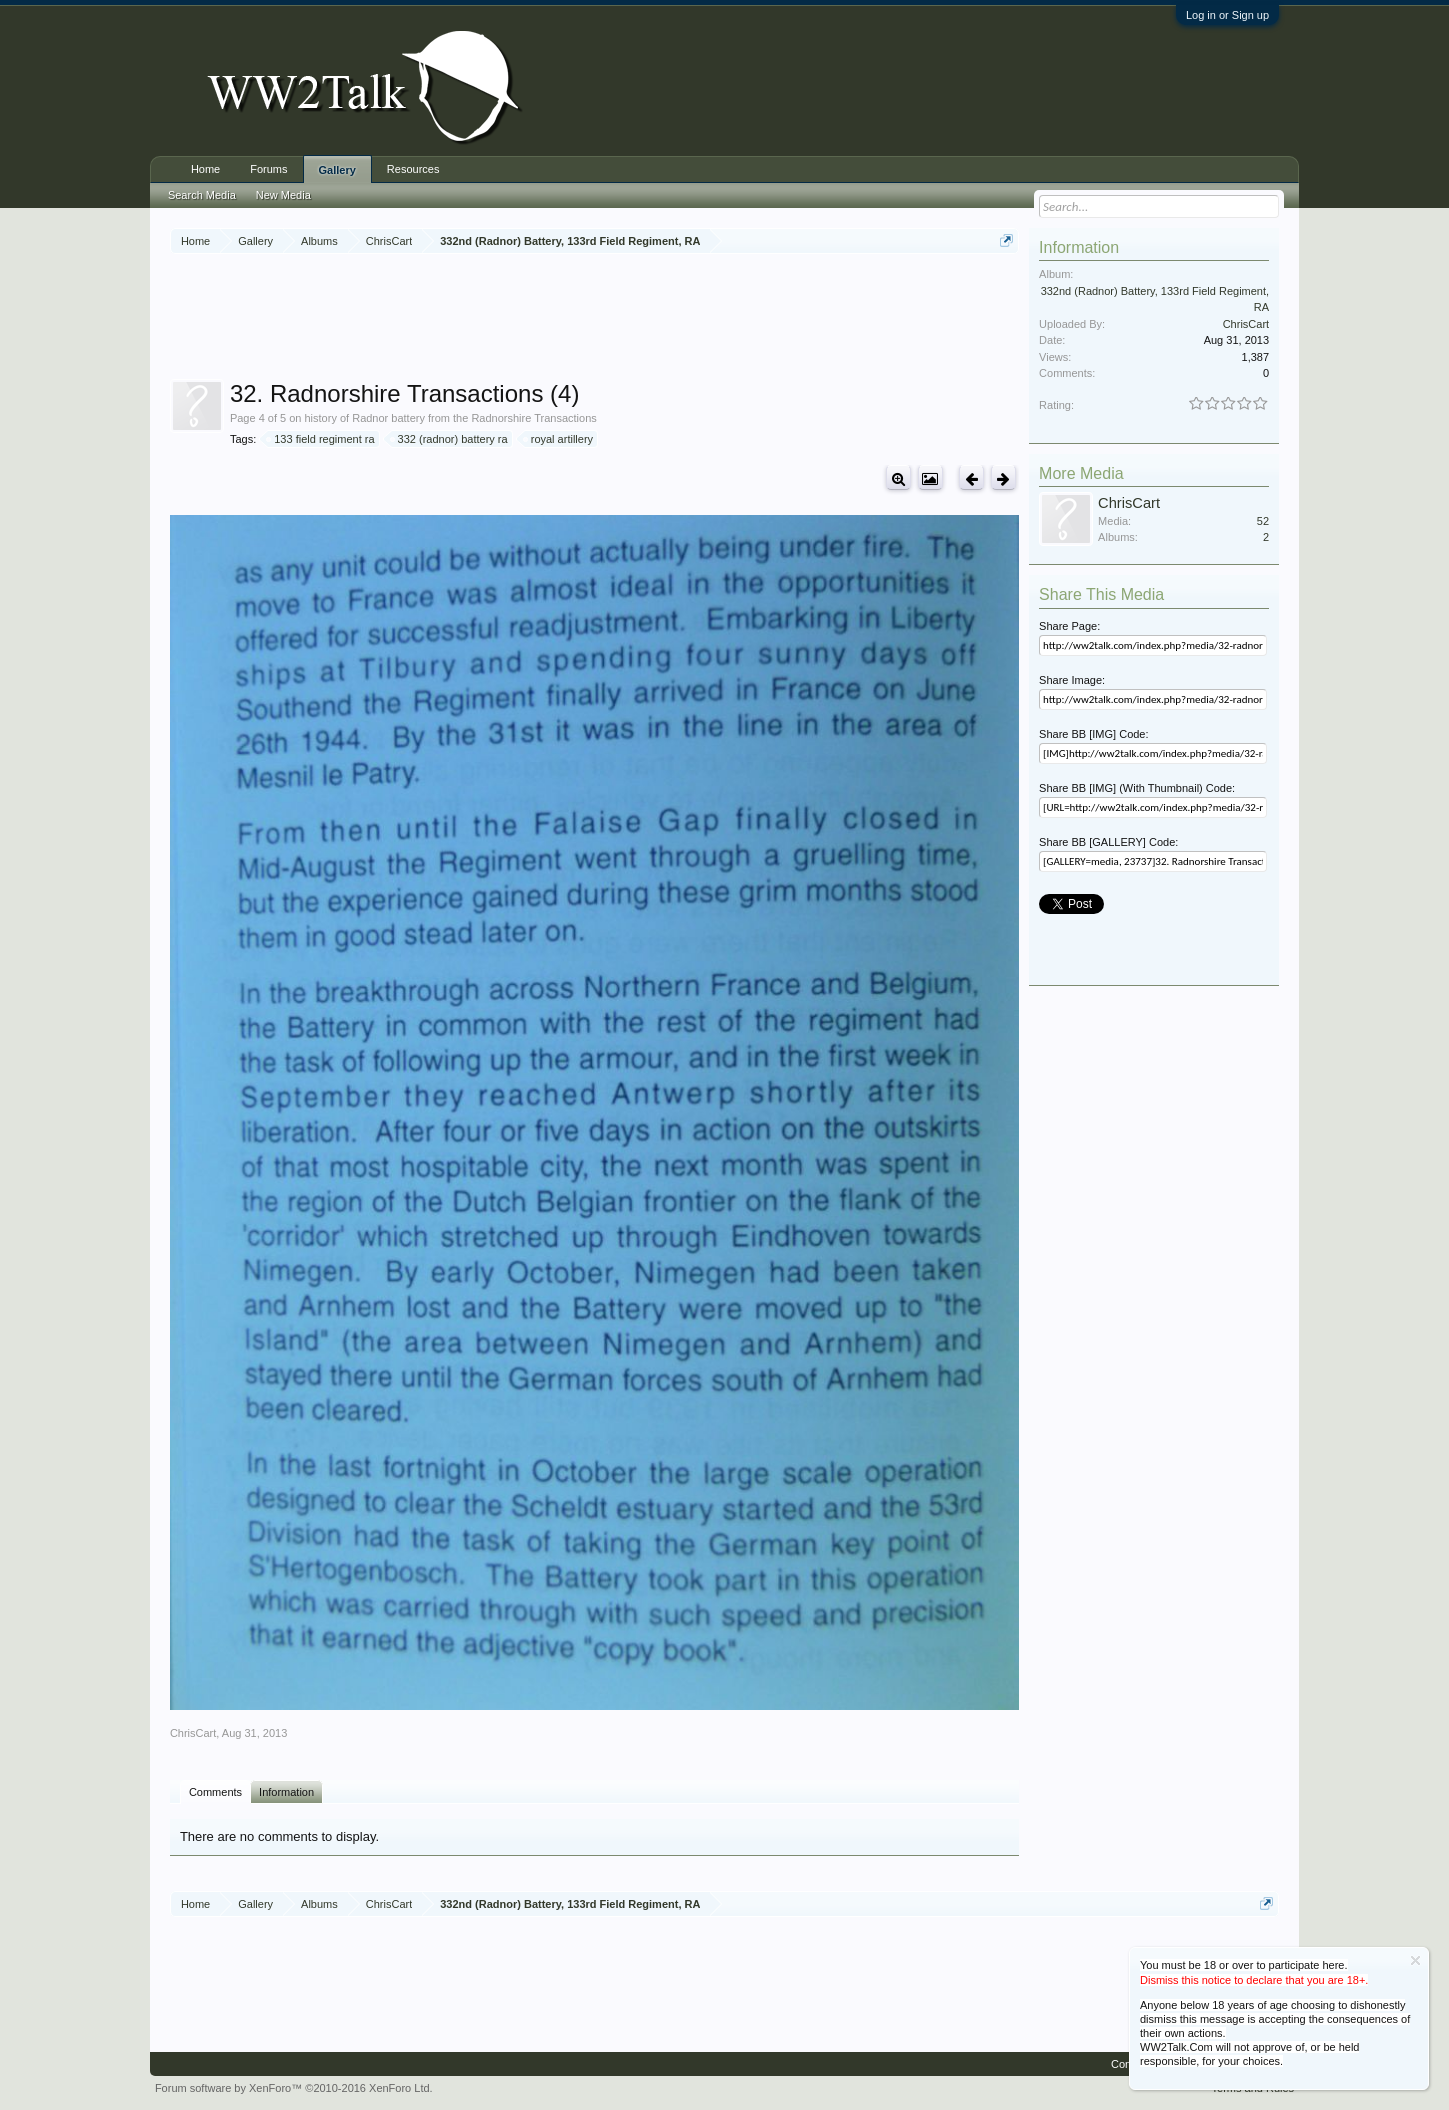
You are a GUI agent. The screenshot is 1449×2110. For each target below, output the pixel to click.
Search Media (202, 195)
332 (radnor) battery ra (450, 439)
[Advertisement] (595, 319)
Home (205, 169)
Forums (268, 169)
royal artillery (559, 439)
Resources (413, 169)
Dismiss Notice (1415, 1960)
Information (286, 1792)
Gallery (337, 170)
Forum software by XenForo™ (294, 2088)
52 (1263, 521)
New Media (283, 195)
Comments (215, 1792)
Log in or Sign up (1227, 15)
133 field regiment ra (321, 439)
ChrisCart (193, 1733)
